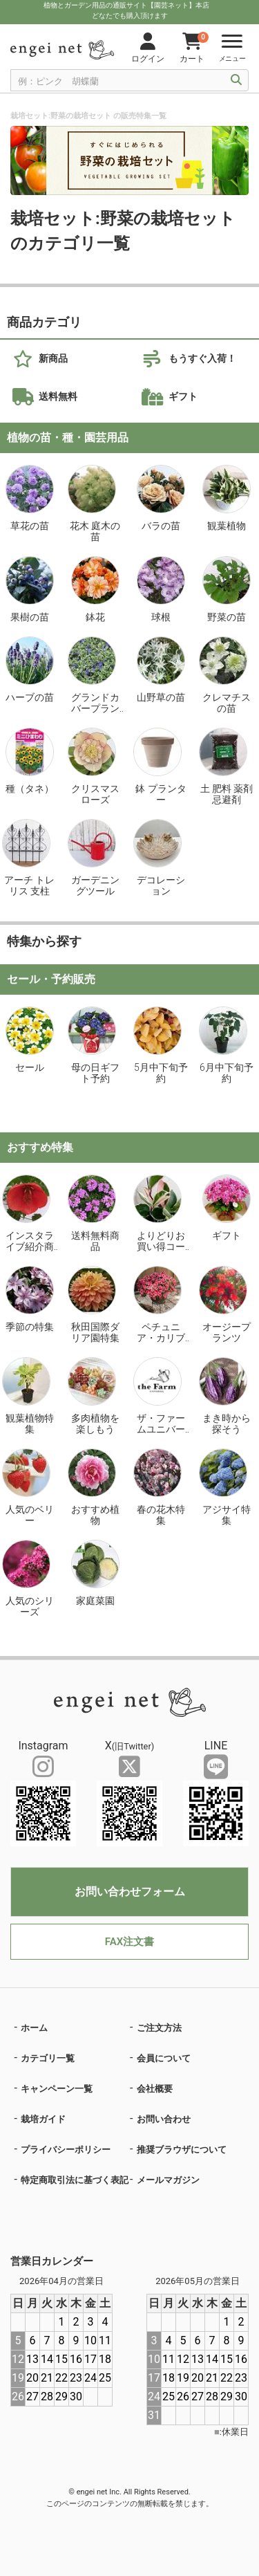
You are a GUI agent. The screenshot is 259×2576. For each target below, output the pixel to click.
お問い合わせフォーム (130, 1891)
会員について (164, 2058)
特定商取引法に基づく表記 (74, 2180)
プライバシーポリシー (66, 2149)
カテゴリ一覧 (48, 2058)
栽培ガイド (43, 2119)
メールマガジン (168, 2180)
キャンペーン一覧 (57, 2088)
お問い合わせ (164, 2119)
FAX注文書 (129, 1941)
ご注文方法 (159, 2028)
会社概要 (155, 2088)
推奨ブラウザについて (182, 2149)
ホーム (34, 2028)
